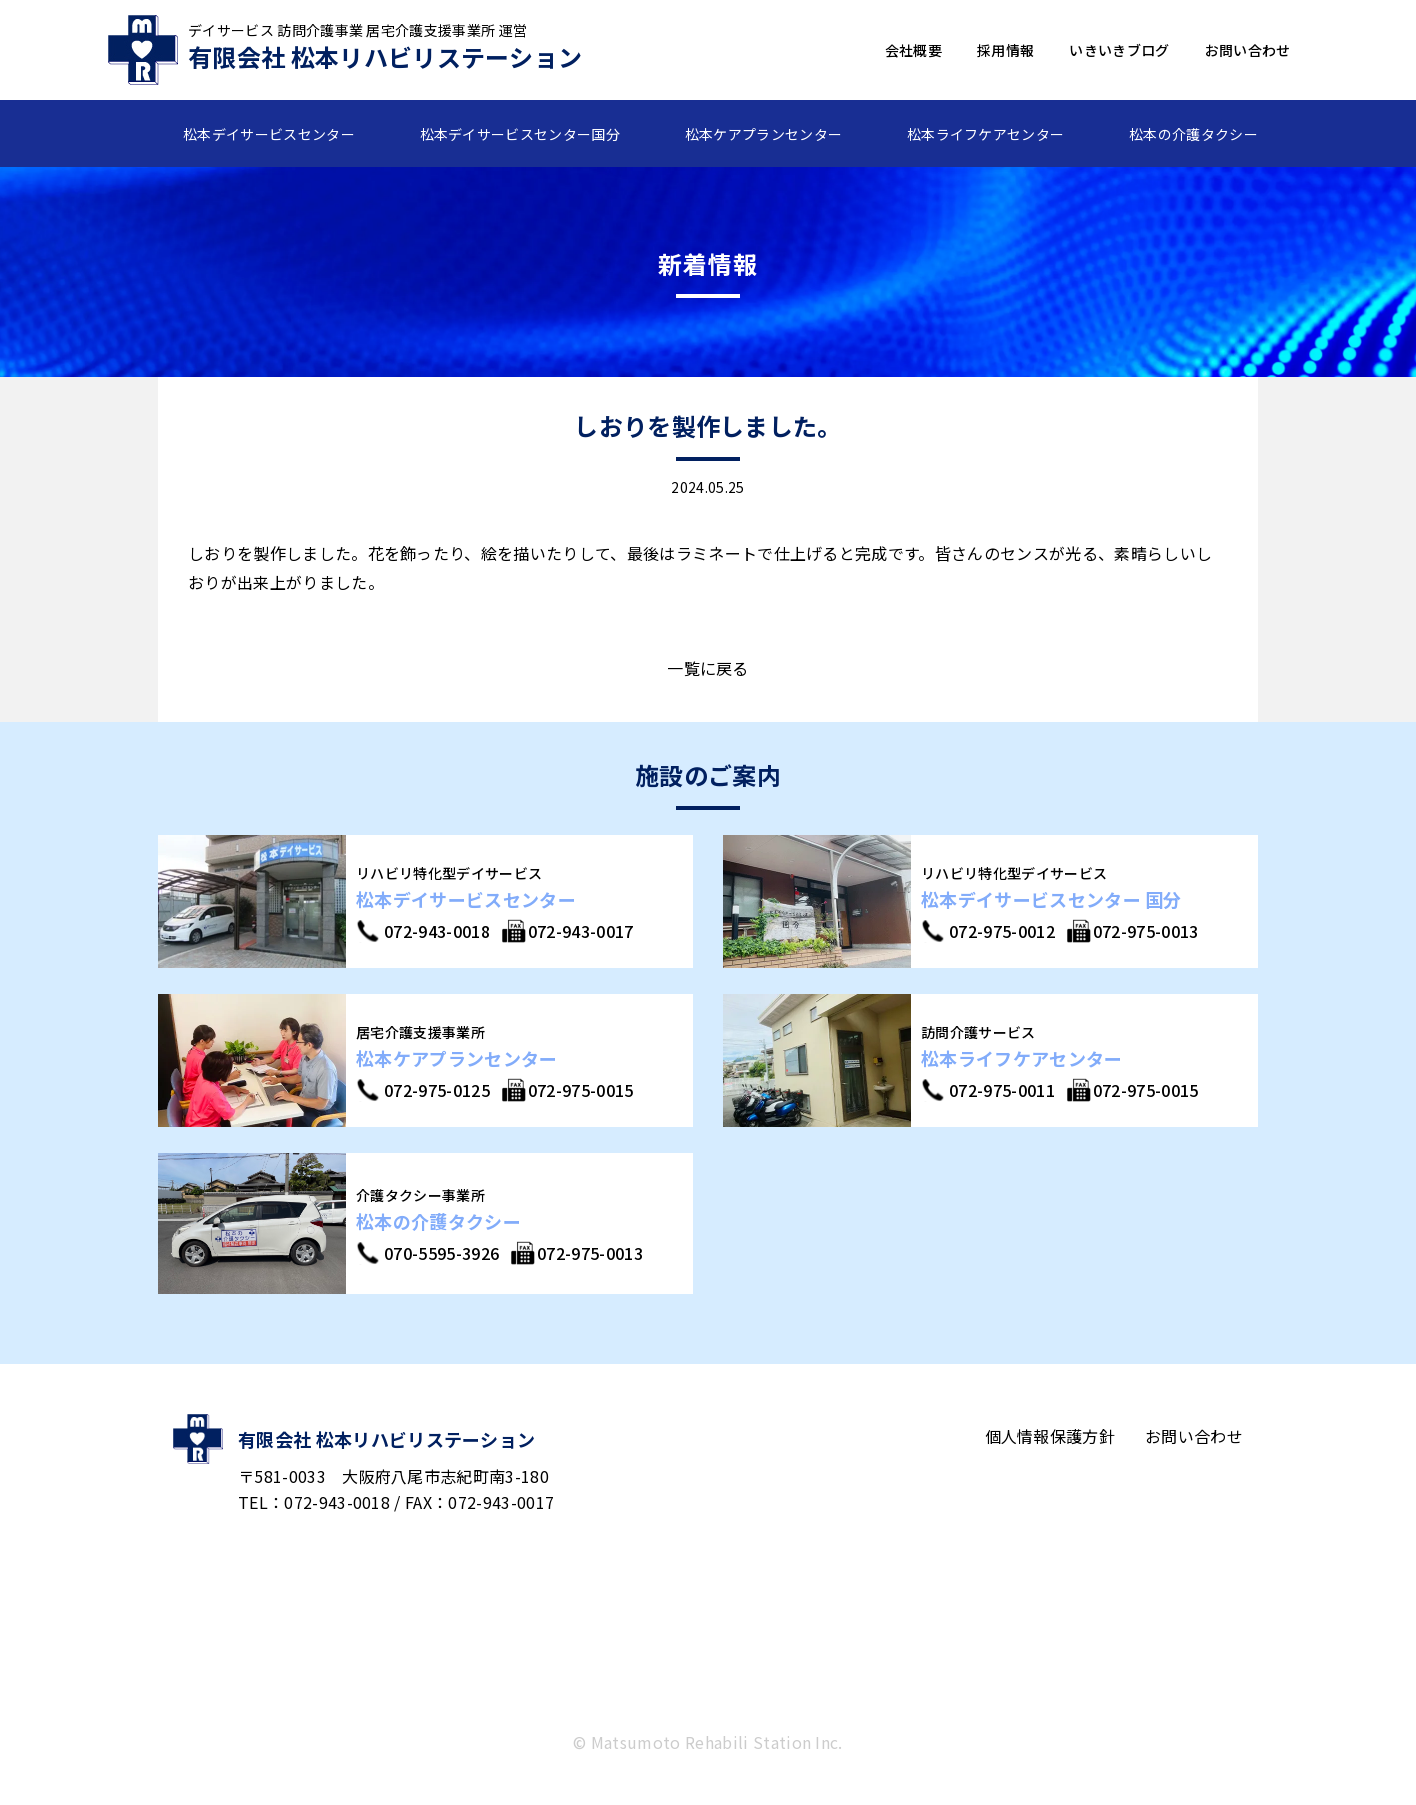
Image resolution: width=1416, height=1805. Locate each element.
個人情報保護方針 (1050, 1436)
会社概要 (913, 50)
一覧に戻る (708, 668)
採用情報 (1005, 50)
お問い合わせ (1248, 50)
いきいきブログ (1119, 50)
